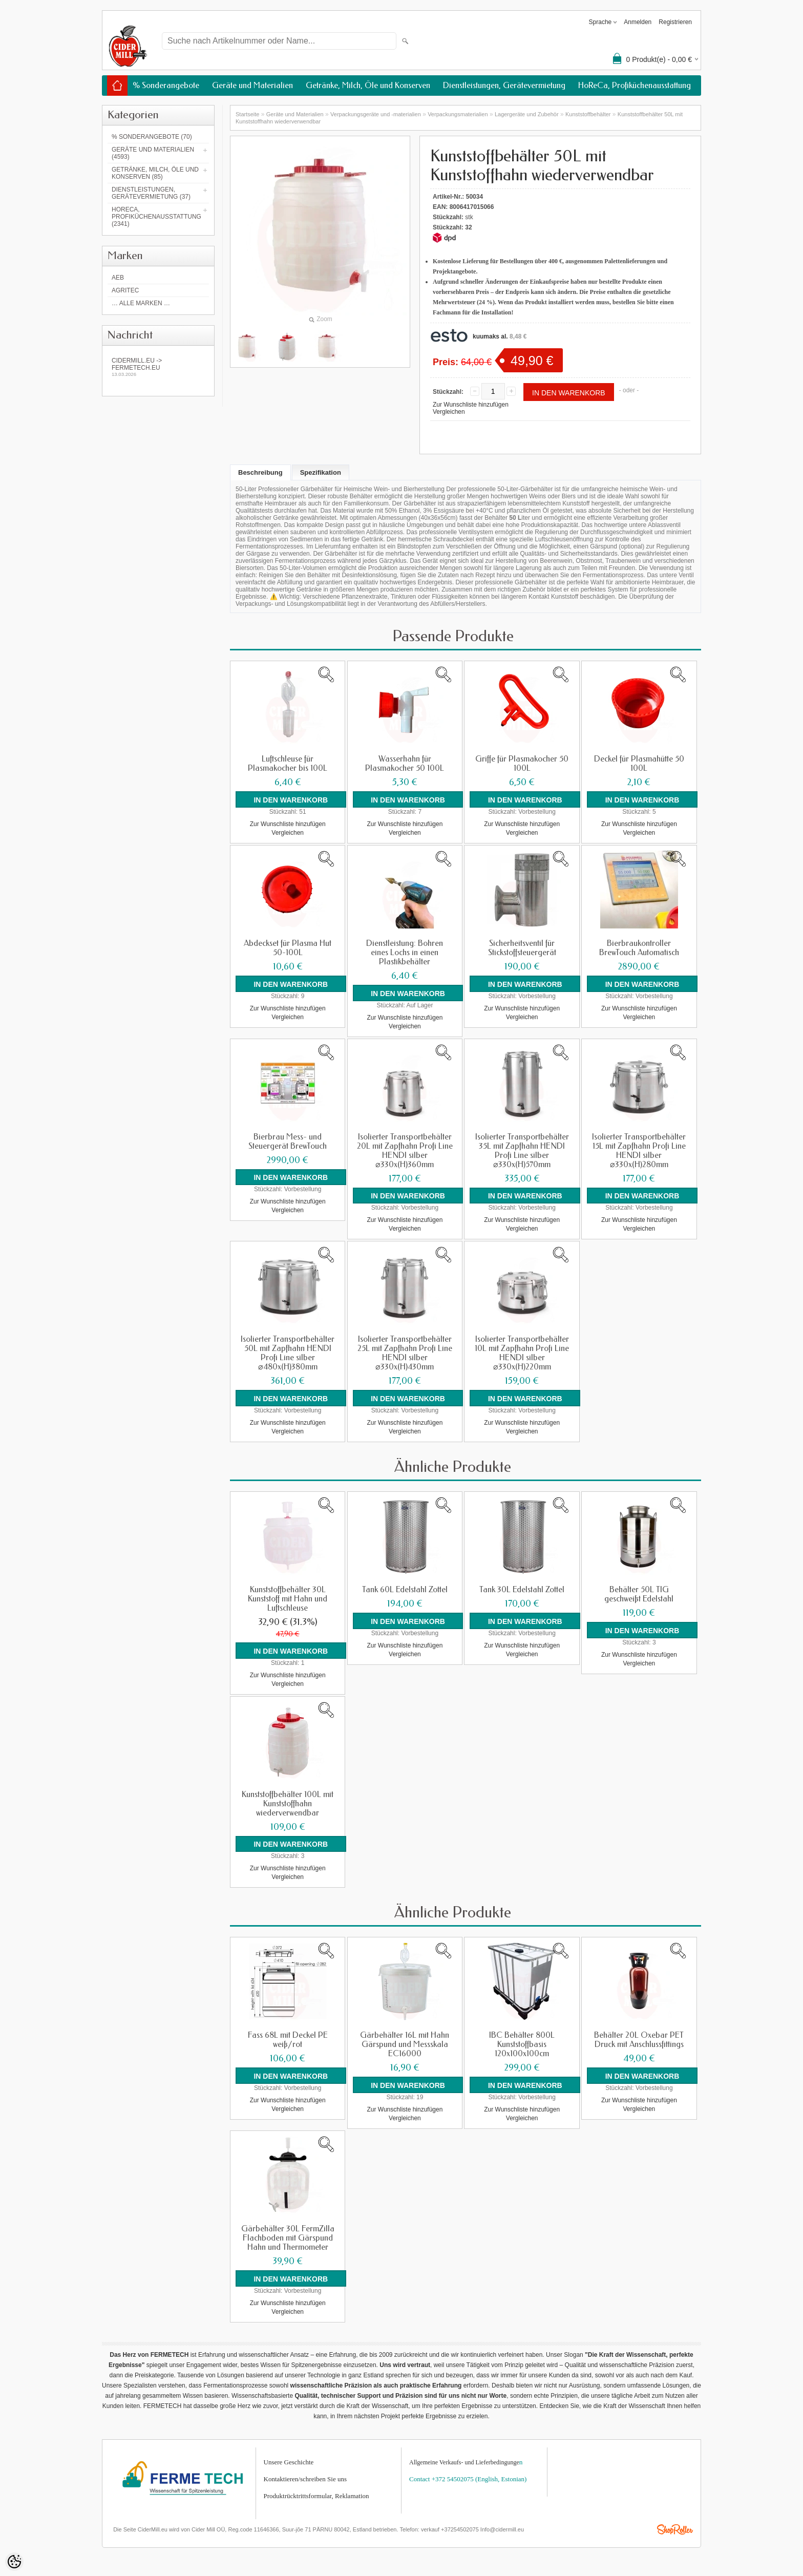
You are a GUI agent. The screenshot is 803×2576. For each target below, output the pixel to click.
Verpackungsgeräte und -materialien (375, 114)
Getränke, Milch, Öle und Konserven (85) (155, 173)
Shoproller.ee (675, 2527)
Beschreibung (260, 472)
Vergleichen (449, 411)
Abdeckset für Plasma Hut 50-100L (287, 947)
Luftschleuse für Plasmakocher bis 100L (287, 763)
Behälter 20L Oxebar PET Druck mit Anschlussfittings (639, 2038)
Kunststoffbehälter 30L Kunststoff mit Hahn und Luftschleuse (287, 1597)
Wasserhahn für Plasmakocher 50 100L (404, 763)
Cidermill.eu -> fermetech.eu (158, 367)
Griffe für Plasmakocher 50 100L (521, 763)
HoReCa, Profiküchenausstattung (634, 85)
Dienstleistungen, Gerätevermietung (504, 85)
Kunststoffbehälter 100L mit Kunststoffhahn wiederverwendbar (287, 1801)
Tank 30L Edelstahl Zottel (521, 1588)
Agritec (125, 290)
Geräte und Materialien (252, 85)
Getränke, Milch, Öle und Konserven (368, 85)
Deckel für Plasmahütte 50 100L (639, 763)
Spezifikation (320, 472)
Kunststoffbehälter (587, 114)
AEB (118, 277)
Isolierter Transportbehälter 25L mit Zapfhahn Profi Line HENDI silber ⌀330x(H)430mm (404, 1352)
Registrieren (675, 22)
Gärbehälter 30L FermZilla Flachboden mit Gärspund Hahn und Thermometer (287, 2235)
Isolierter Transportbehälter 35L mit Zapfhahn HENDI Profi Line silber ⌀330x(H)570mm (522, 1149)
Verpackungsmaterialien (458, 114)
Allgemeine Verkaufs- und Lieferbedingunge (464, 2459)
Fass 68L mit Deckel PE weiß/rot (288, 2038)
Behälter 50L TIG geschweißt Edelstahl (638, 1592)
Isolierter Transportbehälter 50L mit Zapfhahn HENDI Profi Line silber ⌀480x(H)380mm (287, 1352)
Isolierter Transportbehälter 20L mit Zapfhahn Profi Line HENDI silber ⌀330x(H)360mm (405, 1149)
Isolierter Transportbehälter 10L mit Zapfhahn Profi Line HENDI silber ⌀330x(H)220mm (522, 1352)
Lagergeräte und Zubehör (527, 114)
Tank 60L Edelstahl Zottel (405, 1588)
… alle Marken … (141, 303)
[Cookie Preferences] (14, 2561)
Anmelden (637, 22)
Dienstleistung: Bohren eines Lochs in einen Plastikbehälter (404, 952)
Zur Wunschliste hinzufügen (471, 404)
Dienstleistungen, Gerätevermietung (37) (151, 193)
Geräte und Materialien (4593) (153, 153)
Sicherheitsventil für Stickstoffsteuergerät (522, 947)
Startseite (247, 114)
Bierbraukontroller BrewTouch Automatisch (639, 947)
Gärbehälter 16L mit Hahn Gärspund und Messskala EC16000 (404, 2042)
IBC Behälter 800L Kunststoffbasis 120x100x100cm (522, 2042)
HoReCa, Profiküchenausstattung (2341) (156, 216)
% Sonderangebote (166, 85)
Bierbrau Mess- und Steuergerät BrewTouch (287, 1140)
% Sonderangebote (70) (152, 136)
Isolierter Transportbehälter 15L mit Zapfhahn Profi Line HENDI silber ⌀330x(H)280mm (639, 1149)
